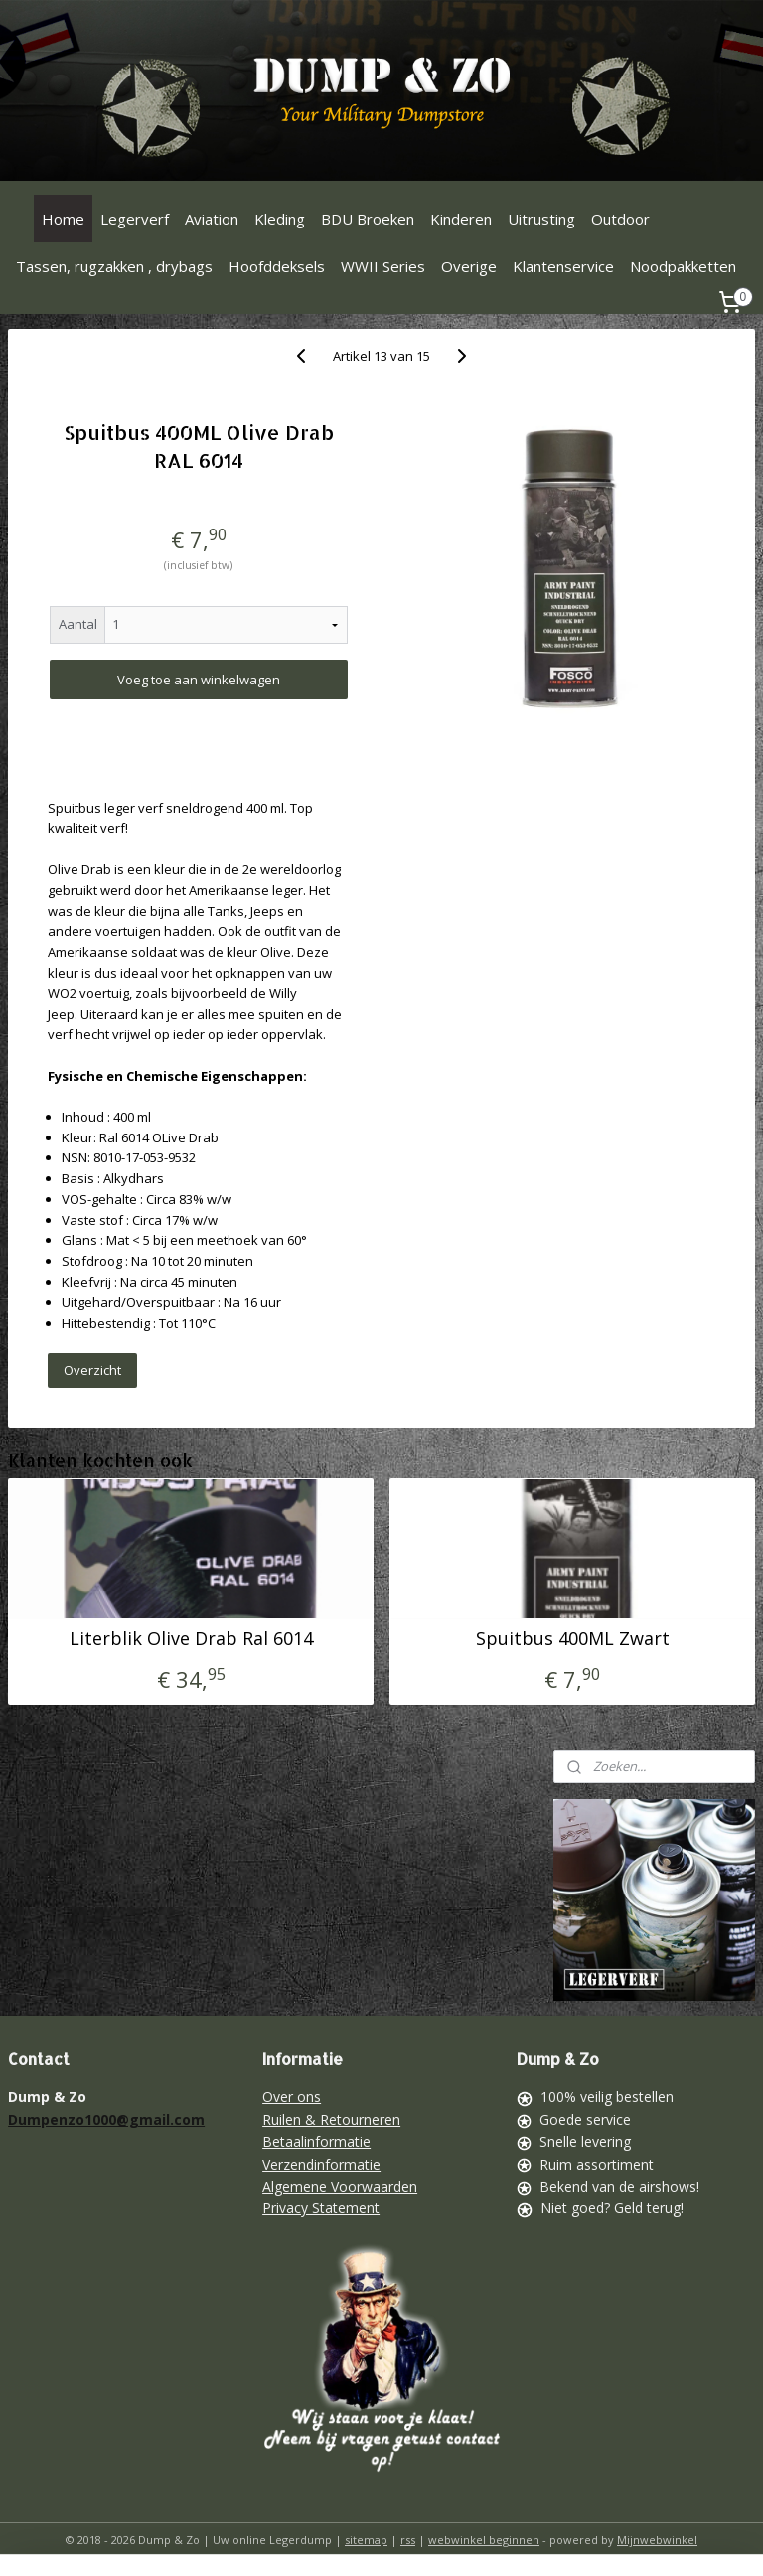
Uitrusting (541, 218)
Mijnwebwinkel (657, 2539)
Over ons (291, 2096)
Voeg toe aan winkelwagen (198, 679)
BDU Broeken (367, 218)
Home (63, 218)
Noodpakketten (683, 266)
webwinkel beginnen (483, 2539)
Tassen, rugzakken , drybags (114, 266)
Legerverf (134, 218)
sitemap (366, 2539)
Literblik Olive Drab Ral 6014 (191, 1638)
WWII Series (383, 266)
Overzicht (92, 1370)
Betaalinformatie (316, 2141)
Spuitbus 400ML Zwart (573, 1638)
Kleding (279, 218)
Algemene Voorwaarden (339, 2186)
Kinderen (461, 218)
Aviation (211, 218)
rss (407, 2539)
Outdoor (620, 218)
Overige (469, 266)
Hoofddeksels (277, 266)
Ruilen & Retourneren (331, 2119)
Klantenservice (563, 266)
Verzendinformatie (321, 2164)
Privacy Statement (321, 2207)
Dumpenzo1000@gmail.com (106, 2119)
